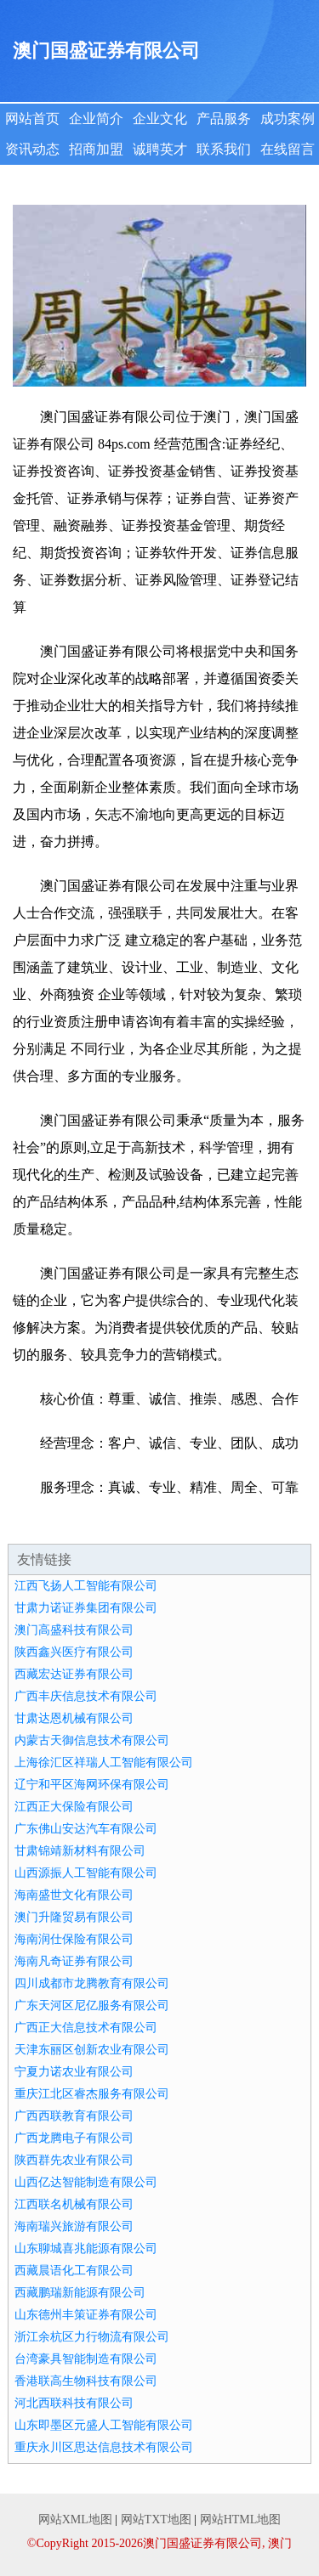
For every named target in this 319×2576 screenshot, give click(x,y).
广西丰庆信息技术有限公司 (85, 1696)
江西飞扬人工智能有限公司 (85, 1585)
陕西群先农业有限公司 (74, 2160)
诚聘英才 (160, 149)
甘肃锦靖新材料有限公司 (79, 1850)
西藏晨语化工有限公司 (74, 2270)
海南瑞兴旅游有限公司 (74, 2226)
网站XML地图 (75, 2519)
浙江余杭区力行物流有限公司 (91, 2336)
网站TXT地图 (156, 2519)
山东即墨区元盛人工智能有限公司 (103, 2425)
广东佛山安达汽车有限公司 (85, 1828)
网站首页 (32, 118)
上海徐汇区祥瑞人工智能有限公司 (103, 1762)
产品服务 (224, 118)
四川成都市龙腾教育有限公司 (91, 1983)
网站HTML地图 (241, 2519)
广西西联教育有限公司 (74, 2116)
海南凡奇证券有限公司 (74, 1961)
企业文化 (160, 118)
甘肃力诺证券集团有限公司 (85, 1608)
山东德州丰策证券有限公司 (85, 2314)
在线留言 (287, 149)
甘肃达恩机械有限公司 (74, 1718)
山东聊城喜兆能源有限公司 (85, 2248)
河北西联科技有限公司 (74, 2403)
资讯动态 (32, 149)
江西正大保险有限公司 (74, 1806)
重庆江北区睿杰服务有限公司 (91, 2093)
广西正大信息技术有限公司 (85, 2027)
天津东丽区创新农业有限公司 (91, 2049)
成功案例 (287, 118)
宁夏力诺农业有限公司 (74, 2071)
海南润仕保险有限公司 (74, 1939)
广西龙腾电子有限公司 (74, 2138)
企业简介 (96, 118)
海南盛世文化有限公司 (74, 1895)
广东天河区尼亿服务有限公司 (91, 2005)
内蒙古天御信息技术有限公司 (91, 1740)
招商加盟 (96, 149)
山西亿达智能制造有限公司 (85, 2182)
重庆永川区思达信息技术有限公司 (103, 2447)
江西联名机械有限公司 (74, 2204)
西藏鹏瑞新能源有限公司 (79, 2292)
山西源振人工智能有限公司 (85, 1873)
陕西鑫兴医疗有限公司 (74, 1652)
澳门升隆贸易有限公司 (74, 1917)
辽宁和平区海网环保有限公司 (91, 1784)
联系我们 (224, 149)
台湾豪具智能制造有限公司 (85, 2359)
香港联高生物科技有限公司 (85, 2381)
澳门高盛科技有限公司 (74, 1630)
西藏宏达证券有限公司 (74, 1674)
